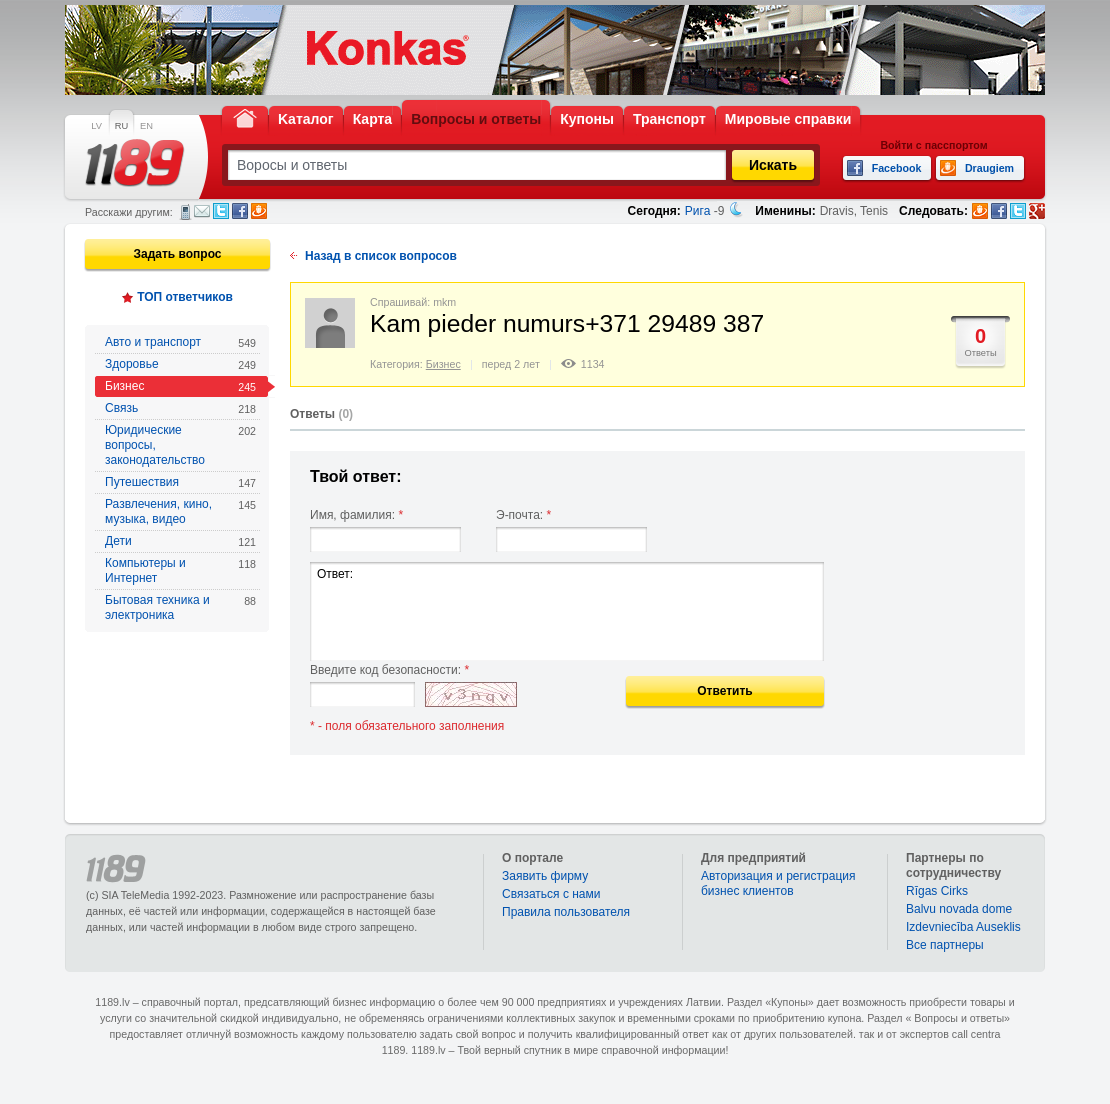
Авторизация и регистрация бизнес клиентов (778, 883)
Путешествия (180, 482)
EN (146, 126)
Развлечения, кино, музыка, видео (180, 511)
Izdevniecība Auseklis (963, 927)
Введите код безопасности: (389, 670)
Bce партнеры (945, 945)
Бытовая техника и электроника (180, 607)
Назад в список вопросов (381, 256)
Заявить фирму (545, 876)
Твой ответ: (356, 476)
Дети (180, 541)
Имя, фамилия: (356, 515)
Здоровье (180, 364)
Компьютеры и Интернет (180, 570)
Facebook (240, 211)
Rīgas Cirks (937, 891)
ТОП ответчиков (185, 297)
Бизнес (180, 386)
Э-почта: (523, 515)
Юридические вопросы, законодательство (180, 445)
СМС (185, 212)
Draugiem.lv (259, 211)
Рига (698, 211)
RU (121, 126)
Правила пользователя (566, 912)
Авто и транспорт (180, 342)
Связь (180, 408)
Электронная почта (202, 211)
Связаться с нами (551, 894)
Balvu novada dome (959, 909)
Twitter (221, 211)
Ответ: (567, 611)
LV (96, 126)
